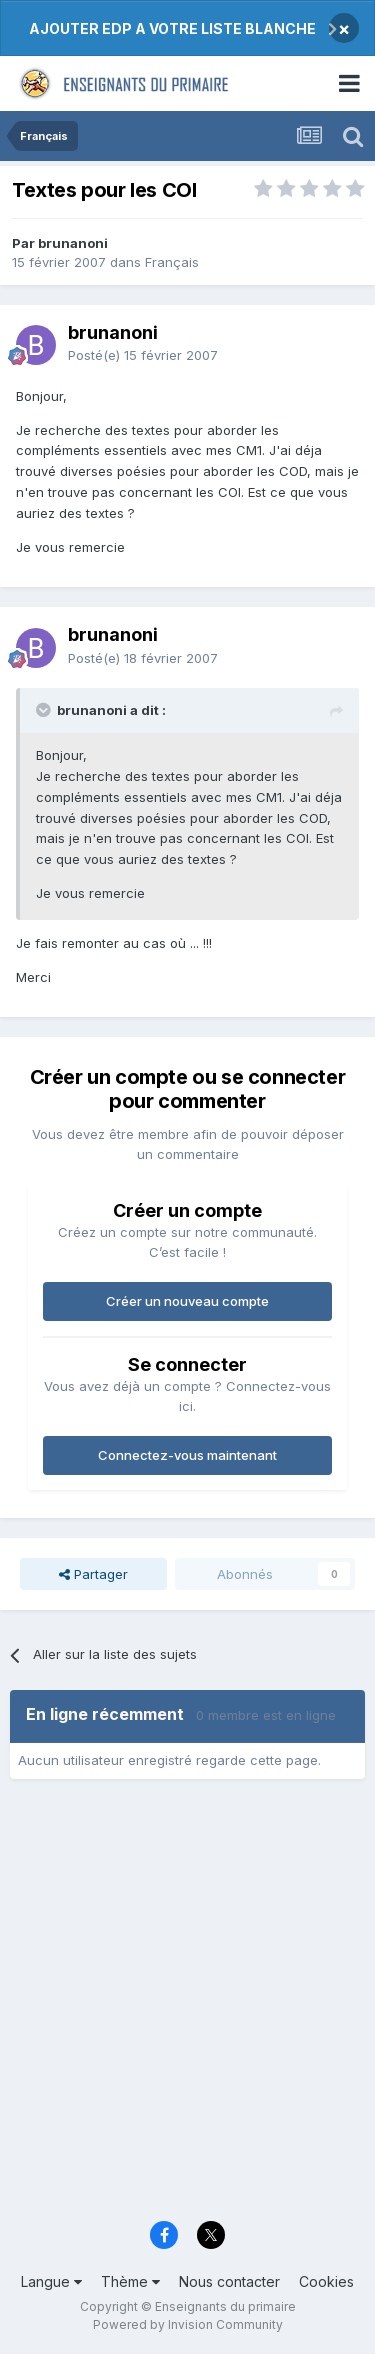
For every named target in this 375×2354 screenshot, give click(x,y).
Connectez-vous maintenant (187, 1455)
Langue (51, 2281)
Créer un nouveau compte (187, 1301)
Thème (130, 2281)
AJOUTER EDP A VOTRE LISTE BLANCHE (172, 28)
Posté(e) (143, 355)
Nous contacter (229, 2281)
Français (172, 262)
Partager (93, 1574)
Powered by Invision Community (188, 2324)
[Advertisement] (187, 2006)
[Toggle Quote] (45, 710)
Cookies (326, 2281)
